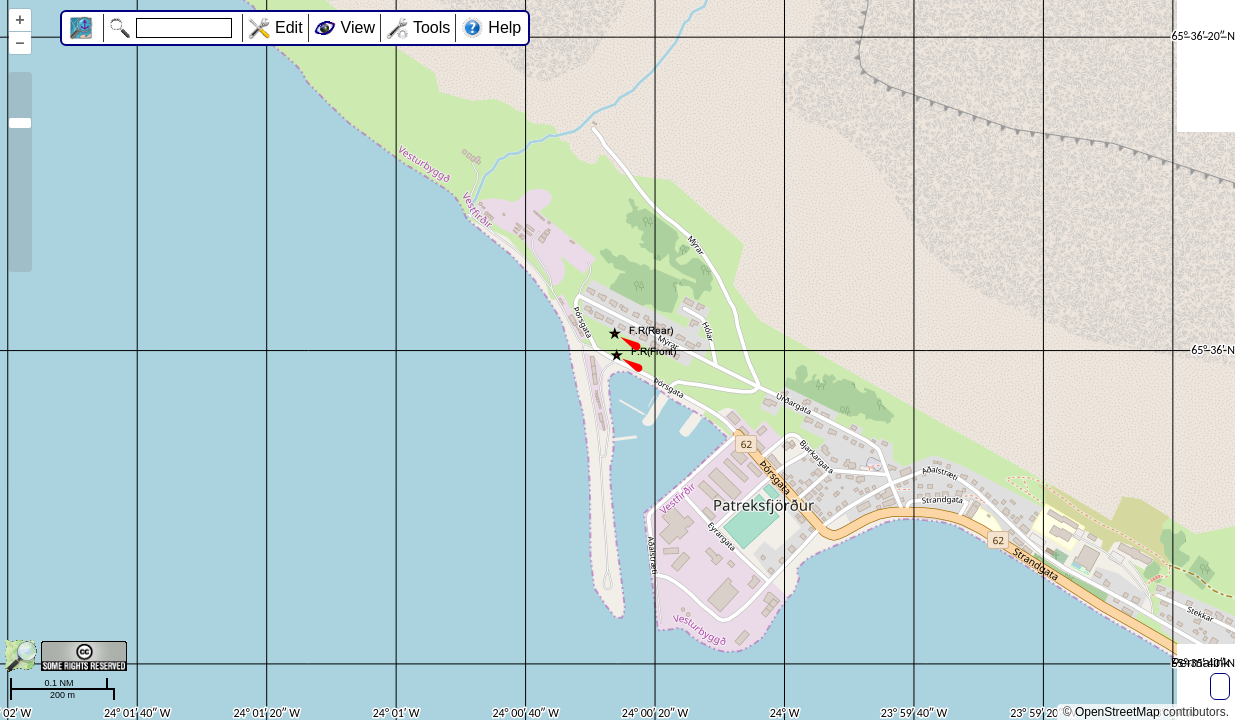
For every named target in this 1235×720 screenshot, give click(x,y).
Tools (431, 27)
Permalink (1200, 662)
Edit (289, 27)
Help (504, 27)
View (358, 27)
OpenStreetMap (1117, 712)
